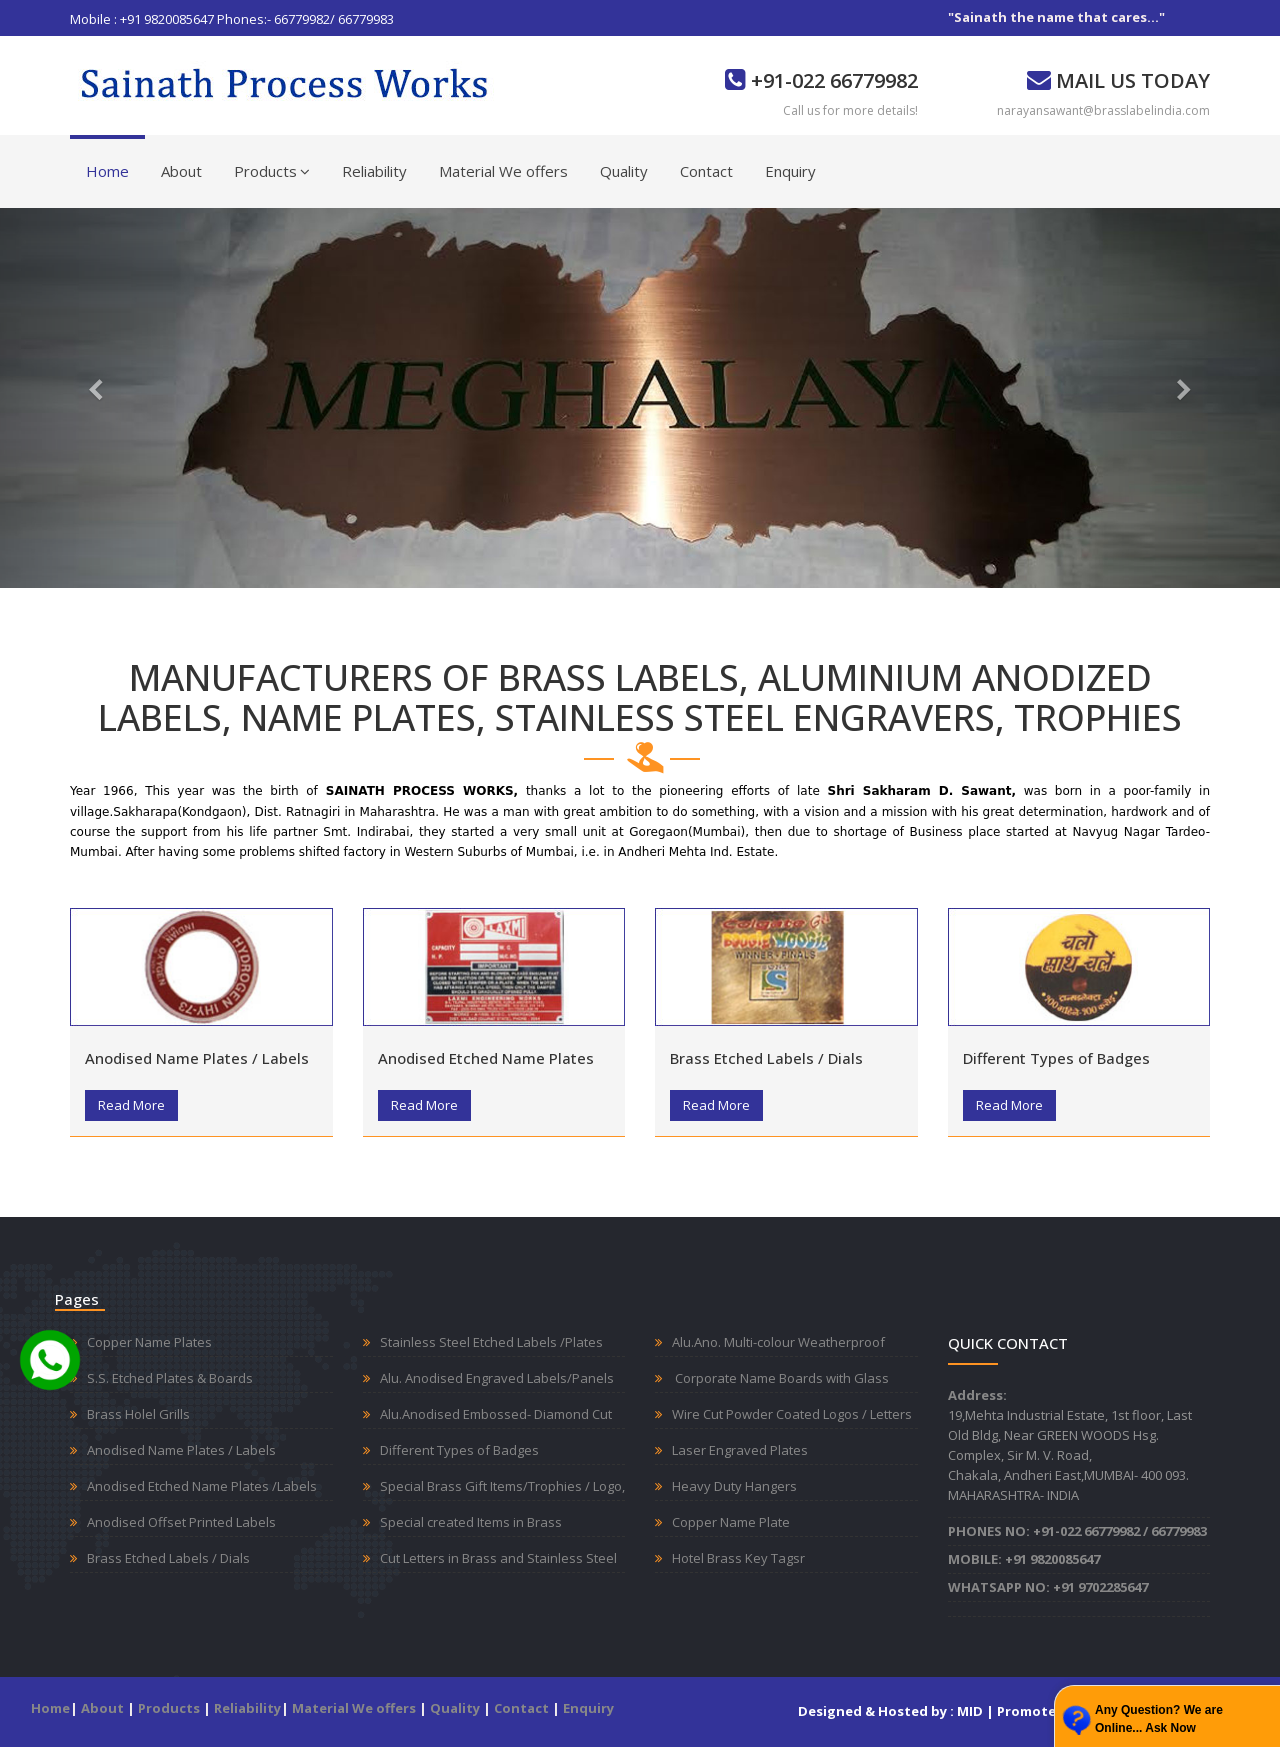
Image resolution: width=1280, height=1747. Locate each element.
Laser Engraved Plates (740, 1450)
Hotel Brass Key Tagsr (738, 1558)
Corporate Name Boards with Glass (780, 1378)
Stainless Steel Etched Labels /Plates (491, 1342)
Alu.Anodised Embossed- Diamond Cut (496, 1414)
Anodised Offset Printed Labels (181, 1522)
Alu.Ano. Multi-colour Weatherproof (778, 1342)
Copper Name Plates (149, 1342)
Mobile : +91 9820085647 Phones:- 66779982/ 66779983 (232, 19)
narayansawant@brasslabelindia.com (1103, 110)
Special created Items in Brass (471, 1522)
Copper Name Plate (731, 1522)
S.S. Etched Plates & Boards (170, 1378)
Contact (706, 171)
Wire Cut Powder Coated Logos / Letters (792, 1414)
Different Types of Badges (1056, 1058)
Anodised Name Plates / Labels (197, 1058)
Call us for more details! (850, 110)
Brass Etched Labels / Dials (766, 1058)
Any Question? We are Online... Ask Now (1159, 1719)
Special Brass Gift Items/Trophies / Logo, (502, 1486)
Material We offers (503, 171)
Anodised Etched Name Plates (486, 1058)
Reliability (374, 171)
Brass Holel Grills (138, 1414)
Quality (624, 171)
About (181, 171)
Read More (131, 1105)
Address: (977, 1395)
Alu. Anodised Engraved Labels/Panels (497, 1378)
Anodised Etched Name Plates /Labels (202, 1486)
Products (272, 171)
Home (107, 171)
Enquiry (790, 171)
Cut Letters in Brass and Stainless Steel (498, 1558)
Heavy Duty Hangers (734, 1486)
